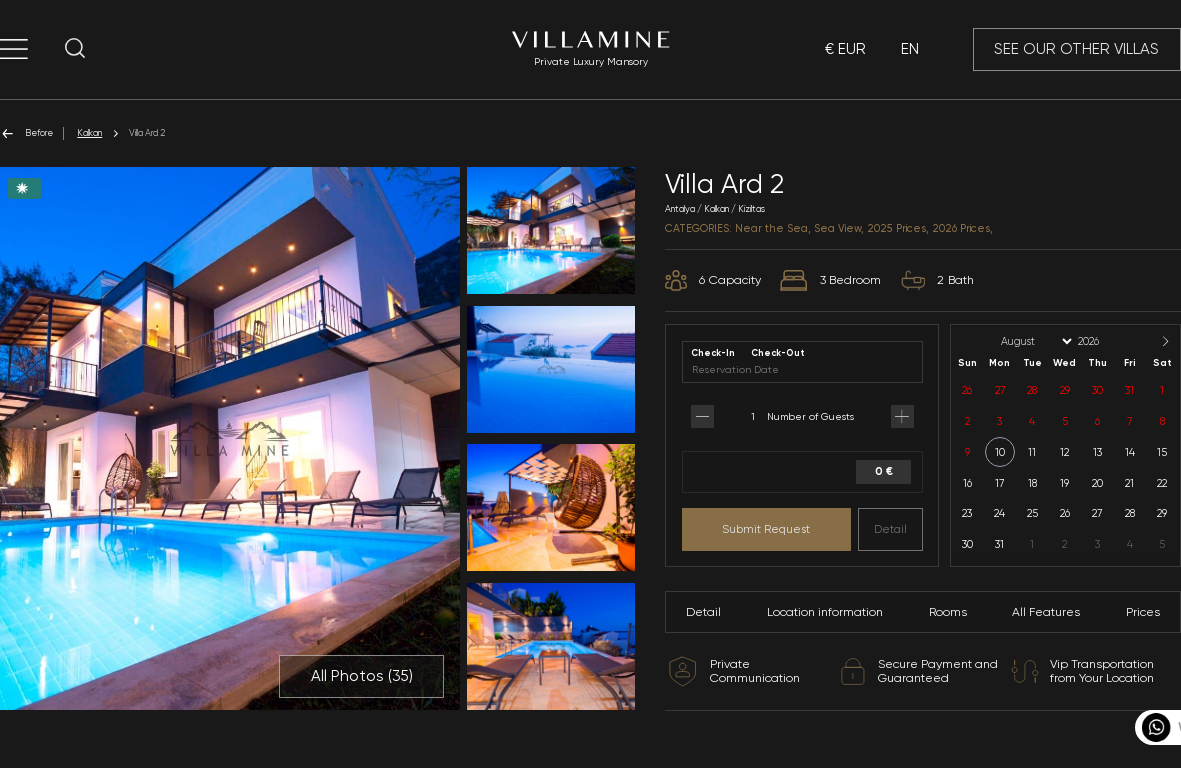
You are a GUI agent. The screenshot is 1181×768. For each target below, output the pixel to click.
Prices (1143, 612)
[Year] (1105, 341)
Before (26, 133)
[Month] (1035, 341)
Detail (890, 529)
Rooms (948, 612)
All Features (1046, 612)
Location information (825, 612)
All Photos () (362, 676)
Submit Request (766, 529)
